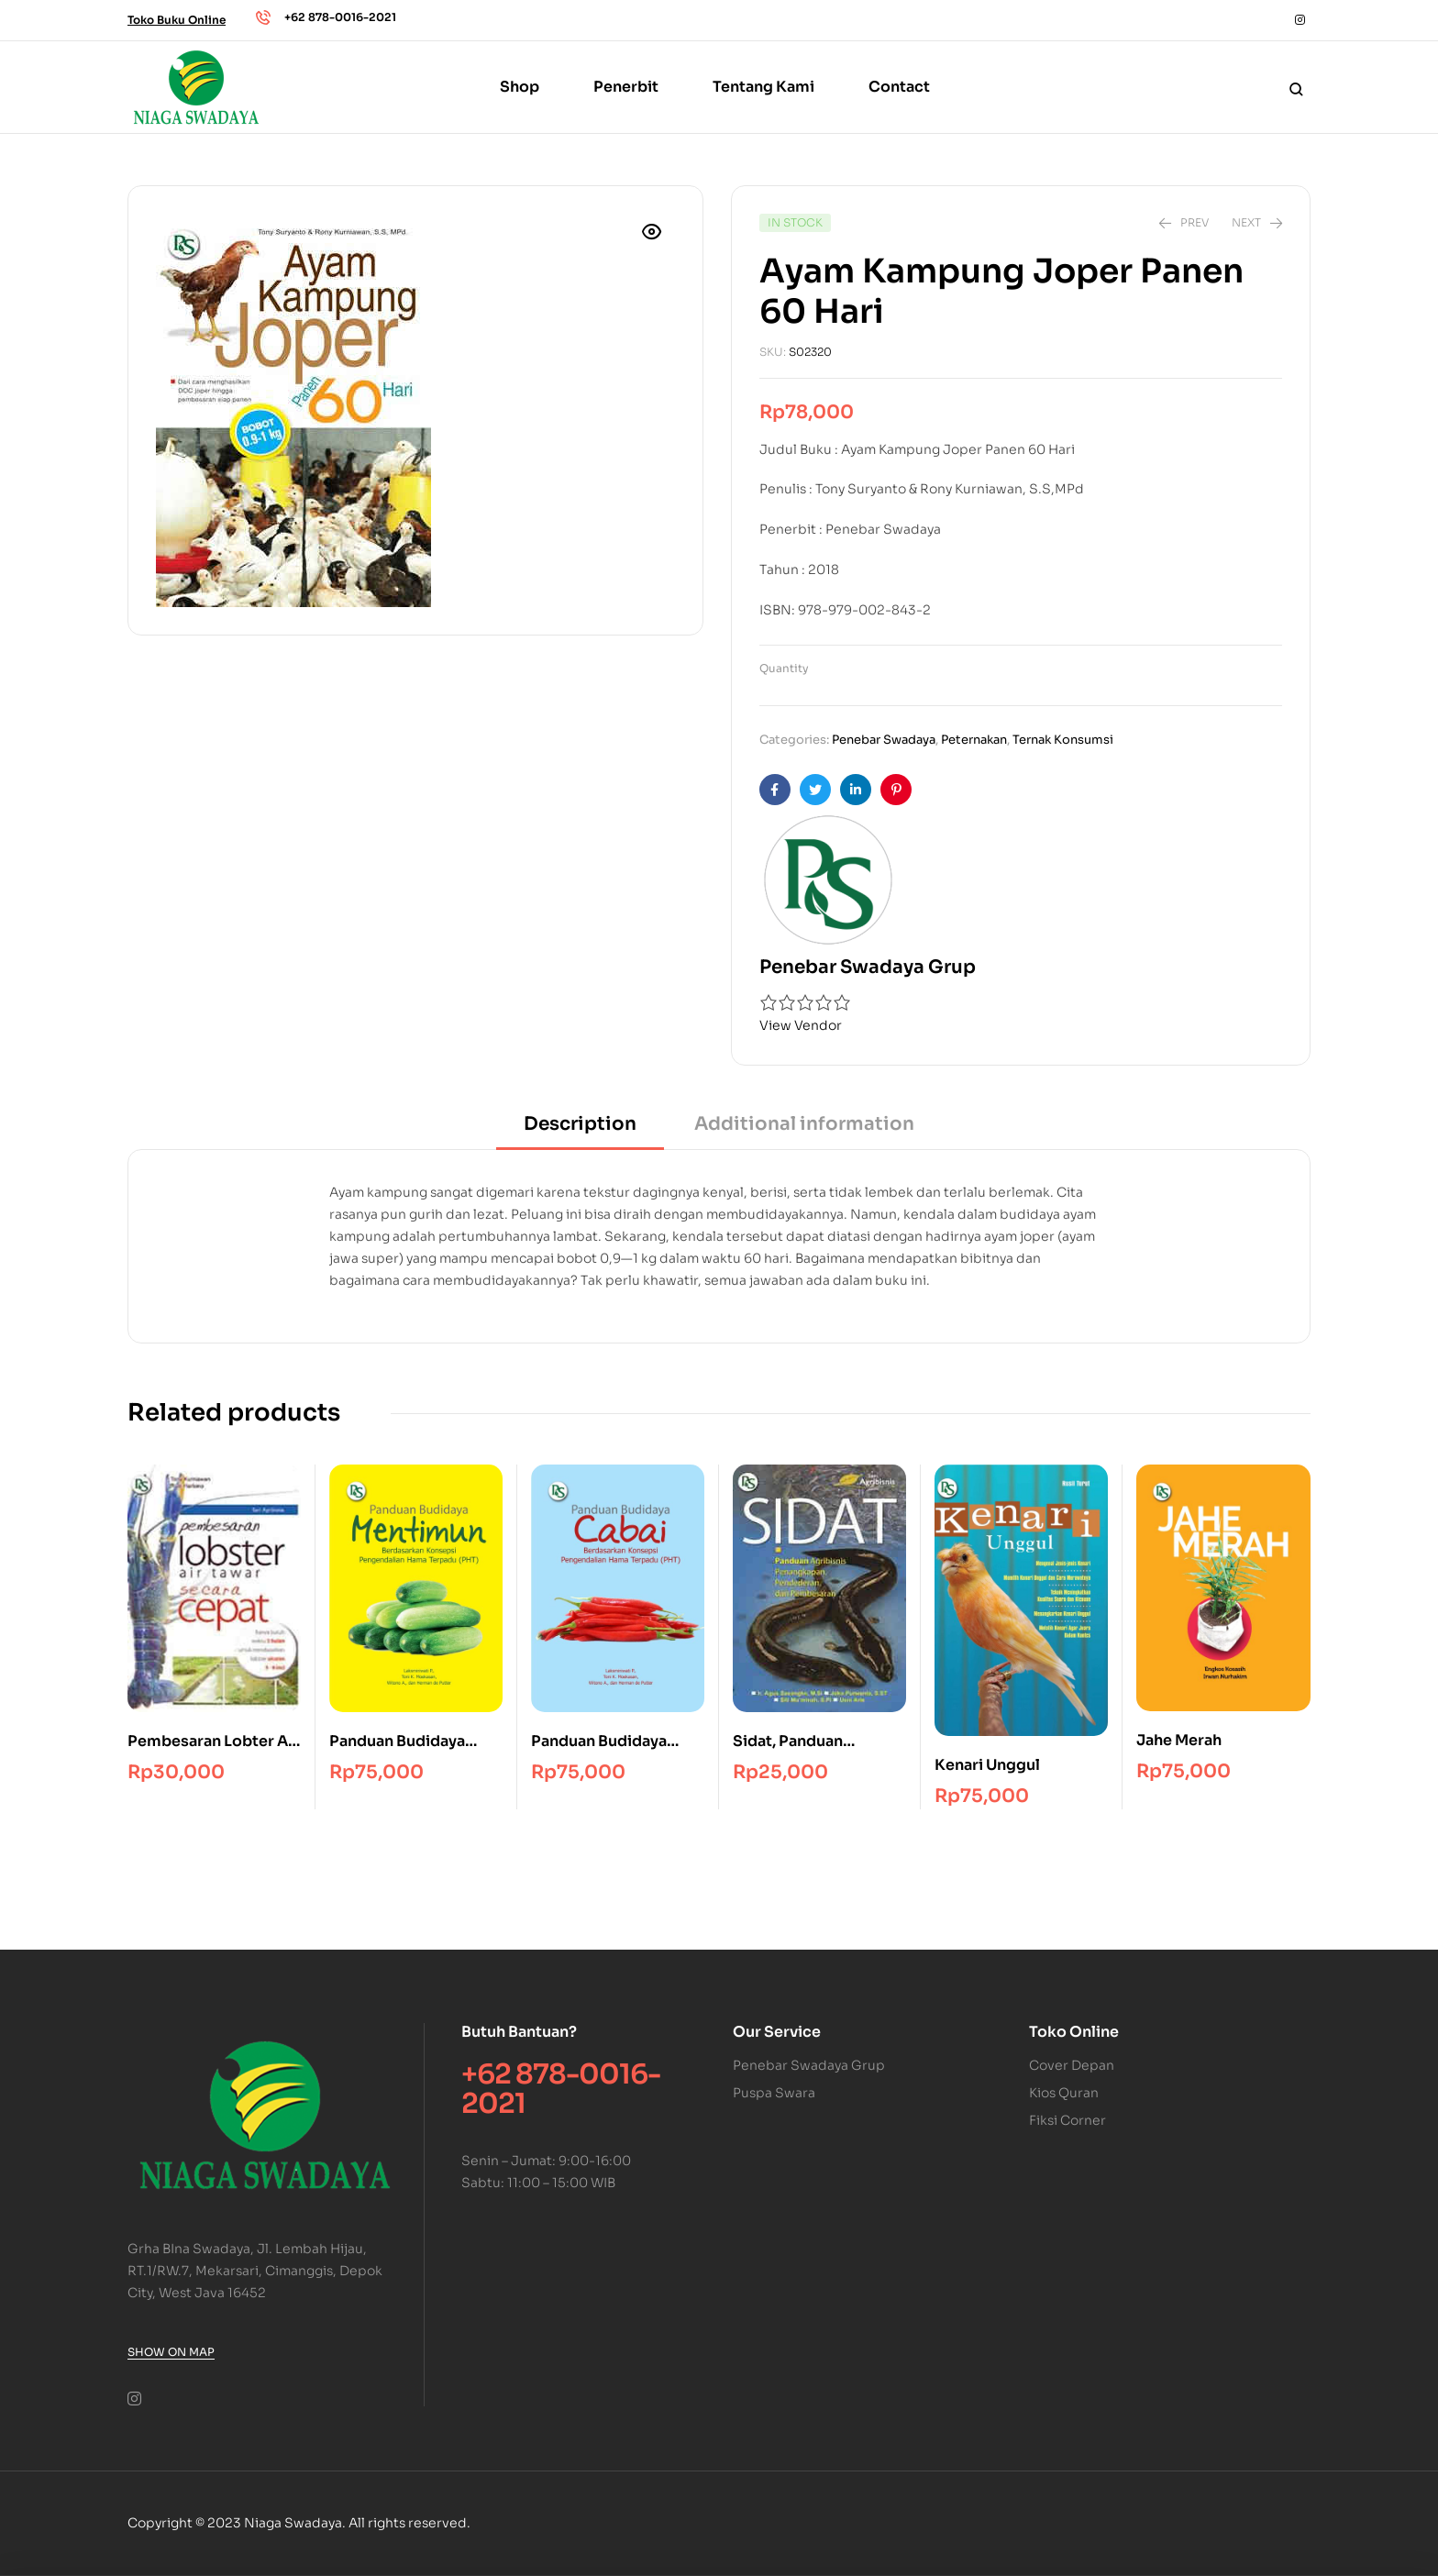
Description (580, 1123)
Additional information (804, 1123)
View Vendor (800, 1025)
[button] (652, 232)
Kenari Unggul (987, 1764)
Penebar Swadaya (883, 739)
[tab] (580, 1130)
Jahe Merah (1179, 1740)
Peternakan (974, 739)
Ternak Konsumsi (1062, 739)
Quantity (784, 668)
